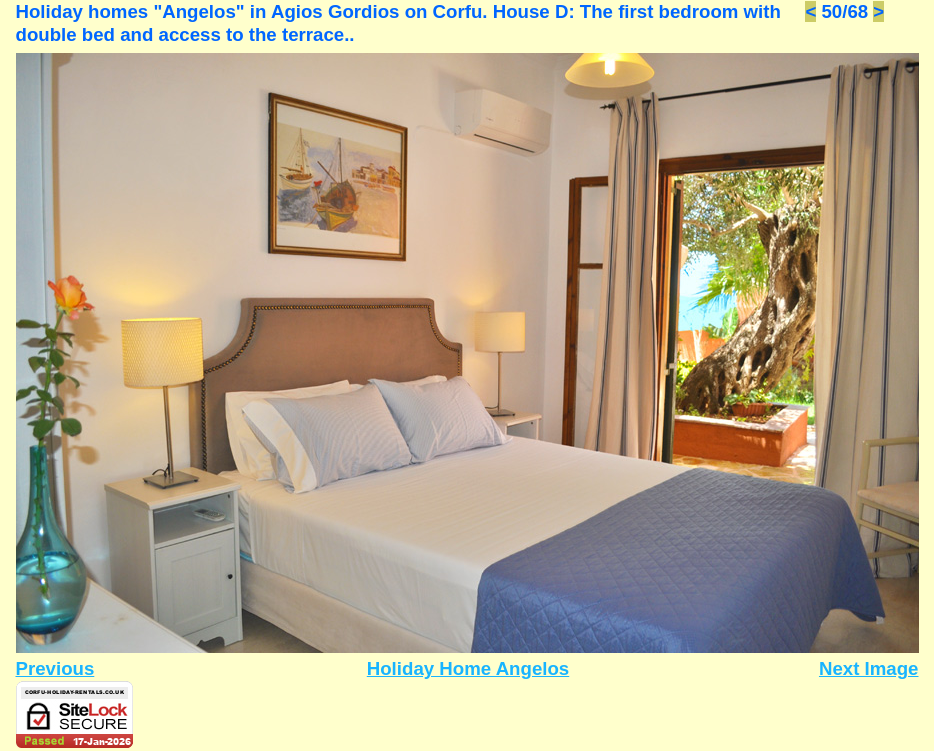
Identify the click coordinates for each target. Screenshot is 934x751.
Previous (55, 668)
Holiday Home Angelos (468, 668)
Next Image (869, 668)
